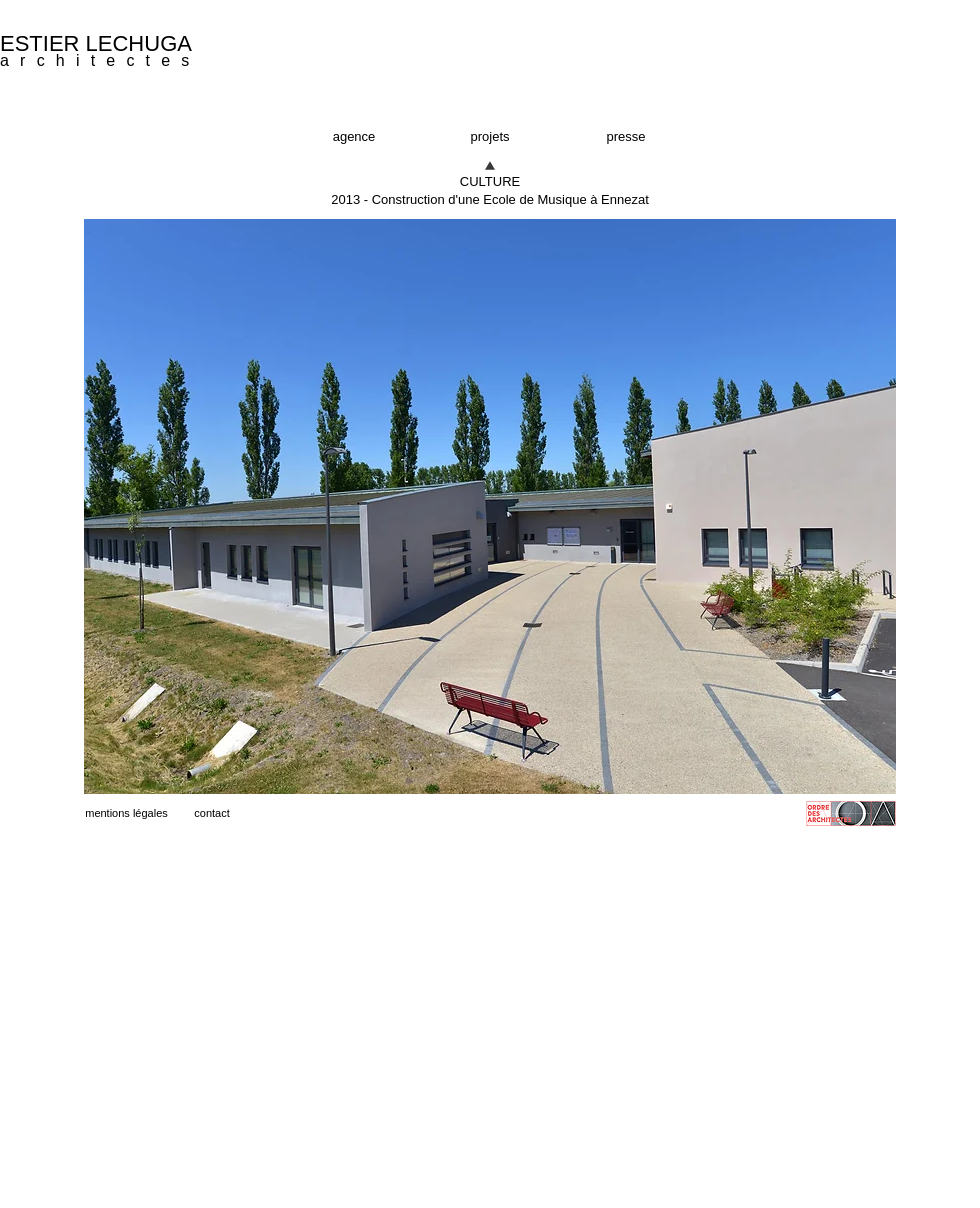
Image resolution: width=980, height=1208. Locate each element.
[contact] (212, 814)
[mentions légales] (126, 814)
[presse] (626, 137)
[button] (490, 200)
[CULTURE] (490, 182)
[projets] (490, 137)
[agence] (354, 137)
